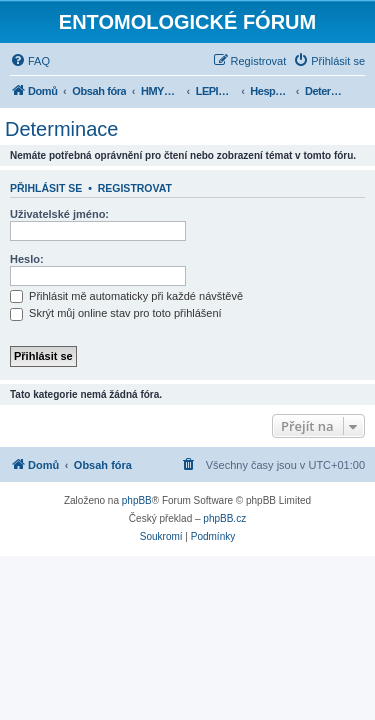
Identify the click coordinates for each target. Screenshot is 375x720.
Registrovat (135, 188)
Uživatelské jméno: (59, 214)
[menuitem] (30, 61)
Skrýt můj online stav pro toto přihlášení (116, 313)
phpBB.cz (224, 518)
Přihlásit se (46, 188)
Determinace (61, 129)
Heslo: (27, 259)
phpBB (137, 500)
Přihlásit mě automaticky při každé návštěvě (126, 296)
